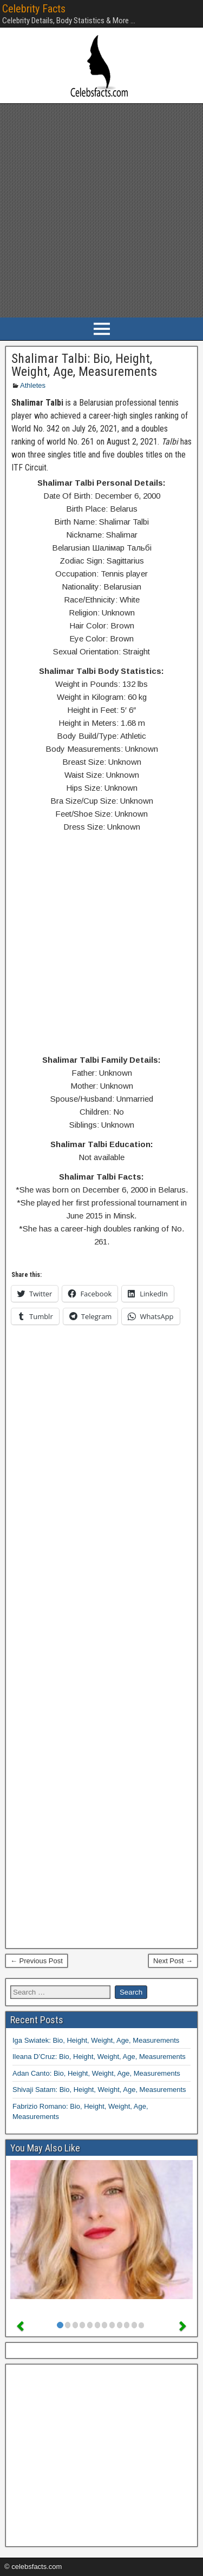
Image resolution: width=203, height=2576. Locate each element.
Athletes (32, 385)
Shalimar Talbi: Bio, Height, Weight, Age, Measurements (84, 365)
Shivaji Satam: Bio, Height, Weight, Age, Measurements (99, 2089)
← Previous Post (36, 1961)
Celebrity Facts (34, 8)
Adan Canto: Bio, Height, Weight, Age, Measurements (96, 2073)
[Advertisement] (101, 210)
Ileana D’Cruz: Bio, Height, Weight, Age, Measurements (99, 2056)
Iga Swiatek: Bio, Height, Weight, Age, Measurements (95, 2040)
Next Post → (173, 1961)
